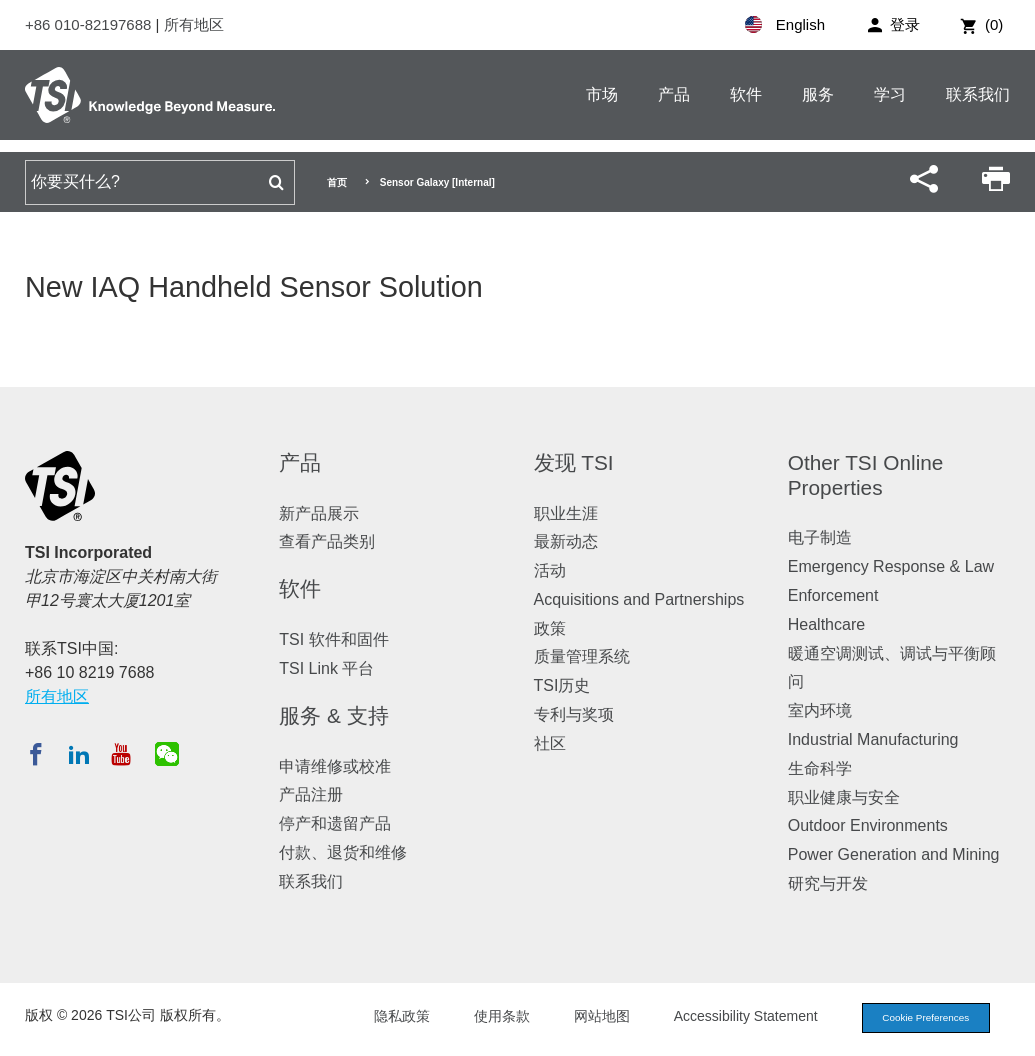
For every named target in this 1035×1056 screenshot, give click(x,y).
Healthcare (826, 624)
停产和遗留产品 (335, 823)
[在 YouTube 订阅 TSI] (120, 754)
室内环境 (820, 710)
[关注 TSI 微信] (167, 754)
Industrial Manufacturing (873, 739)
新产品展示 (319, 513)
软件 (746, 94)
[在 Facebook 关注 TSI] (36, 754)
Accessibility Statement (729, 1018)
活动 (550, 570)
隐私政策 (385, 1018)
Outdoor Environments (868, 825)
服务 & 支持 (333, 715)
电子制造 (820, 537)
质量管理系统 (582, 656)
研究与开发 (828, 883)
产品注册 (311, 794)
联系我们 (978, 94)
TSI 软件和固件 (333, 639)
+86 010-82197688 (90, 24)
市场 (602, 94)
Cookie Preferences (917, 1019)
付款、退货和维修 (343, 852)
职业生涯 (566, 513)
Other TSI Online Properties (866, 475)
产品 (674, 94)
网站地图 (585, 1018)
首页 (337, 182)
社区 (550, 743)
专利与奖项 (574, 714)
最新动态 (566, 541)
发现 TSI (574, 462)
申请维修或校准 (335, 766)
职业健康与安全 (844, 797)
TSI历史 (562, 685)
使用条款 (485, 1018)
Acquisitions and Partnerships (639, 599)
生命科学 (820, 768)
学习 (890, 94)
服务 (818, 94)
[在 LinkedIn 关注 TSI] (79, 754)
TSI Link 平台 (326, 668)
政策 (550, 628)
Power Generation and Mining (894, 854)
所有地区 (194, 24)
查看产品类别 (327, 541)
